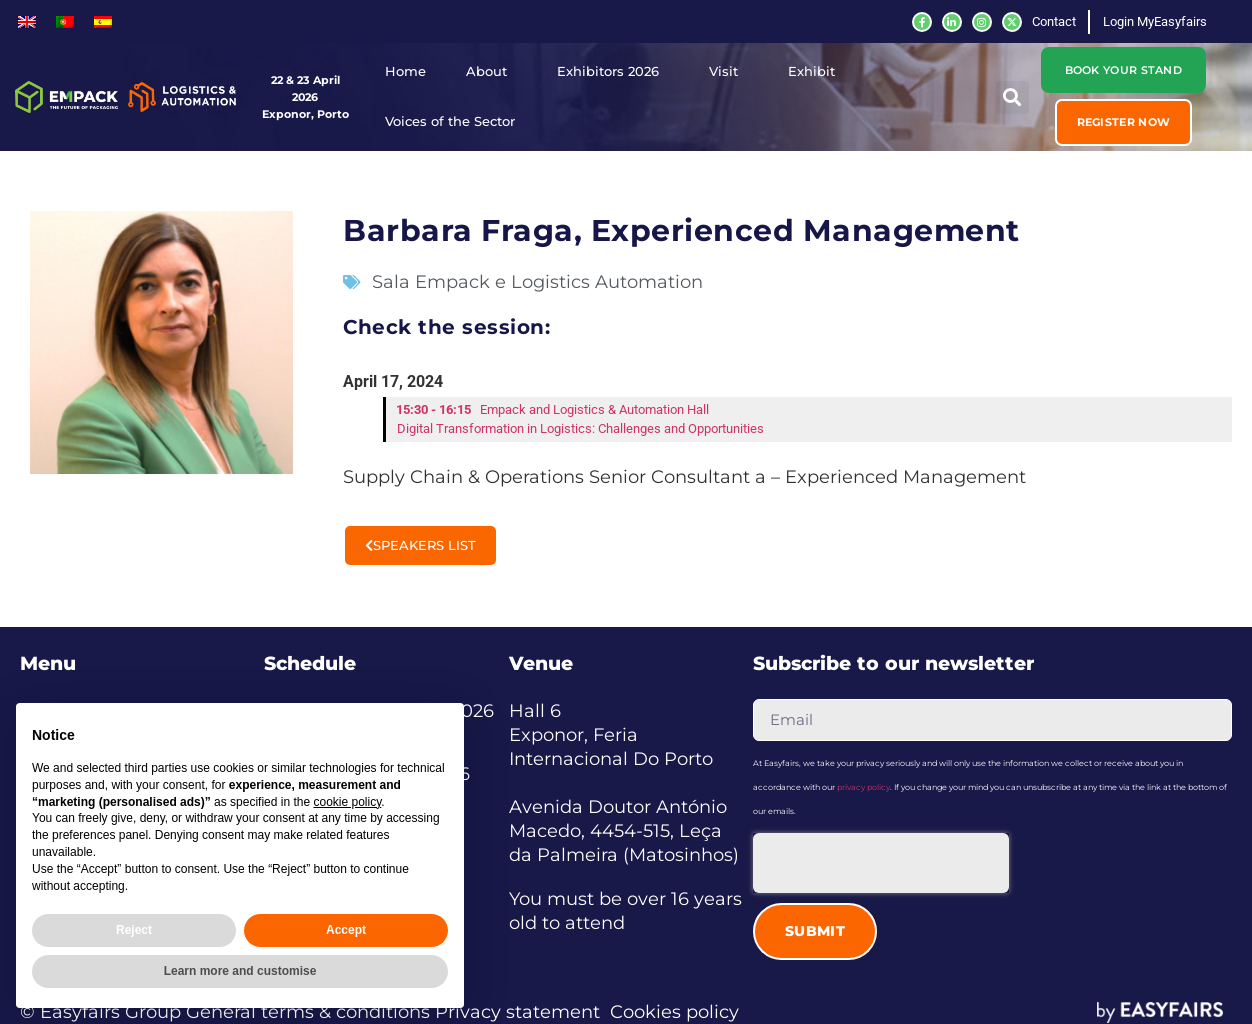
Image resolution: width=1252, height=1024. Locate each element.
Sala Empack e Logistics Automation (537, 281)
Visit (728, 72)
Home (405, 71)
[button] (1124, 122)
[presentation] (881, 863)
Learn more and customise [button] (240, 971)
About (491, 72)
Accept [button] (346, 930)
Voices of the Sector (455, 122)
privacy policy (863, 787)
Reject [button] (134, 930)
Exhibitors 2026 (613, 72)
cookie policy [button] (347, 802)
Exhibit (816, 72)
